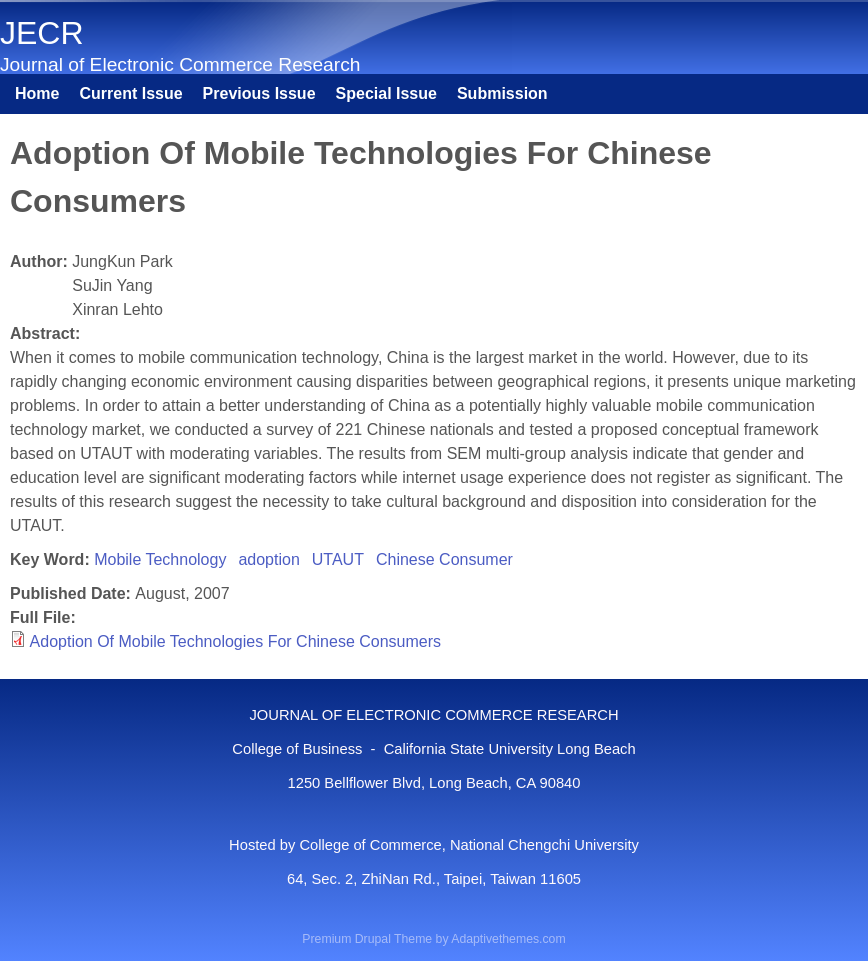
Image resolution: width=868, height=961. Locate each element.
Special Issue (386, 93)
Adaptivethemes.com (508, 939)
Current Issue (130, 93)
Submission (502, 93)
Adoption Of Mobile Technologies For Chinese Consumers (235, 641)
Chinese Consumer (444, 559)
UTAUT (338, 559)
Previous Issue (259, 93)
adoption (268, 559)
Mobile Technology (160, 559)
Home (37, 93)
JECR (42, 33)
